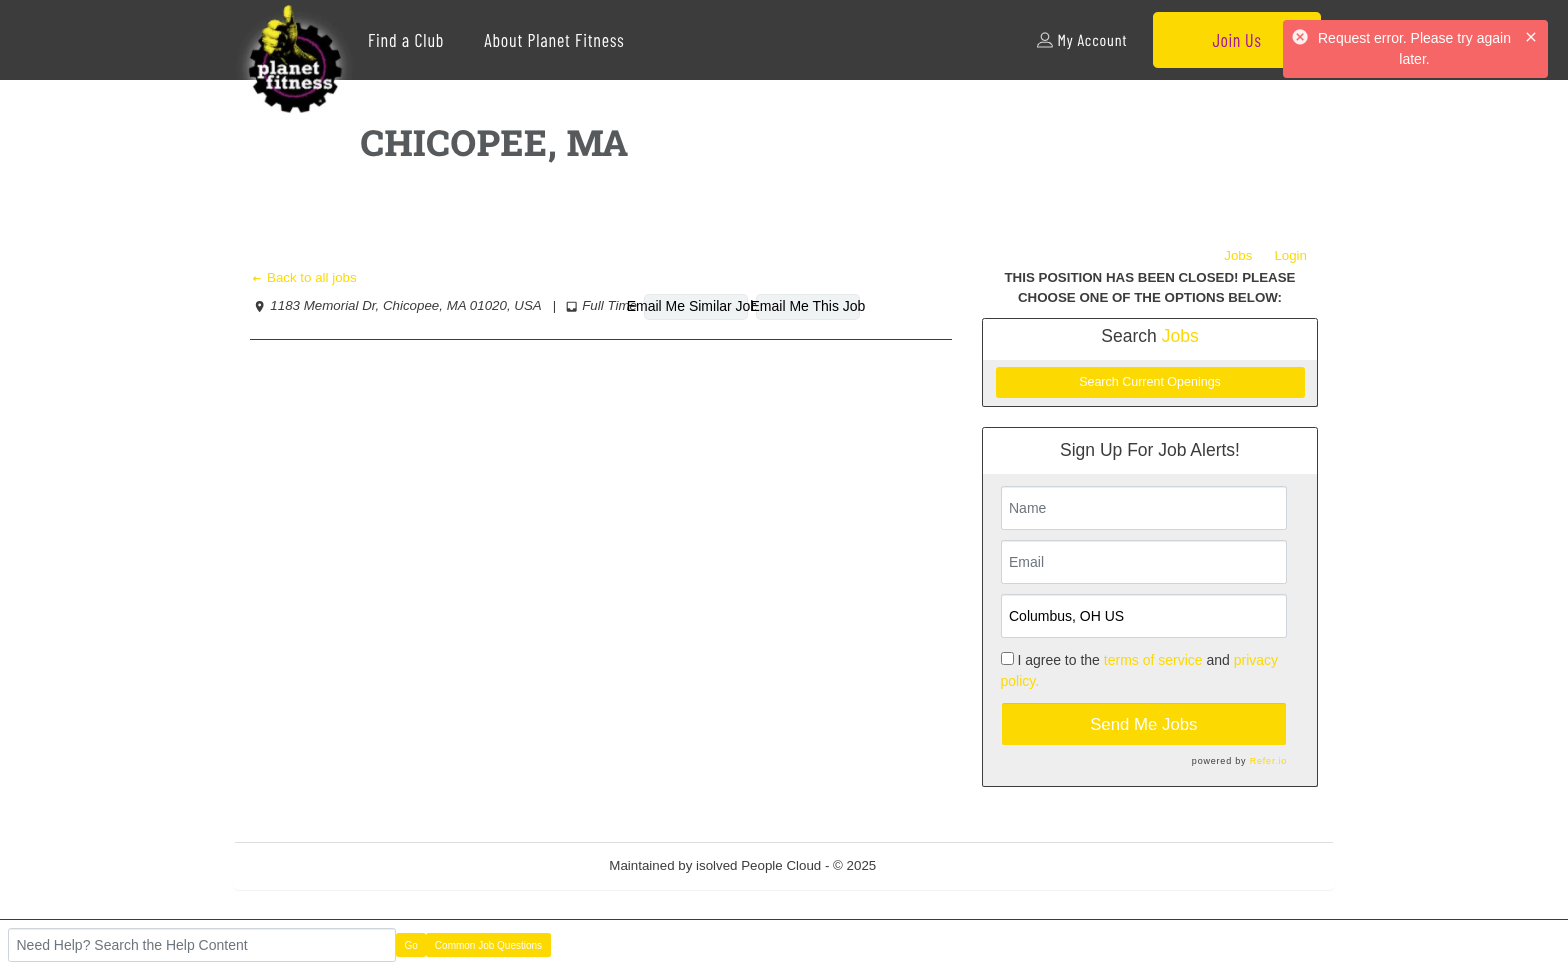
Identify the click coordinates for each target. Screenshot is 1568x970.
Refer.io (1268, 761)
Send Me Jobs (1143, 724)
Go (411, 945)
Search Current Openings (1150, 382)
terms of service (1153, 660)
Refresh (935, 865)
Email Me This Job (808, 306)
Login (1290, 255)
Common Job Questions (488, 945)
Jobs (1238, 255)
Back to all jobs (303, 277)
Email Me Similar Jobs (696, 306)
